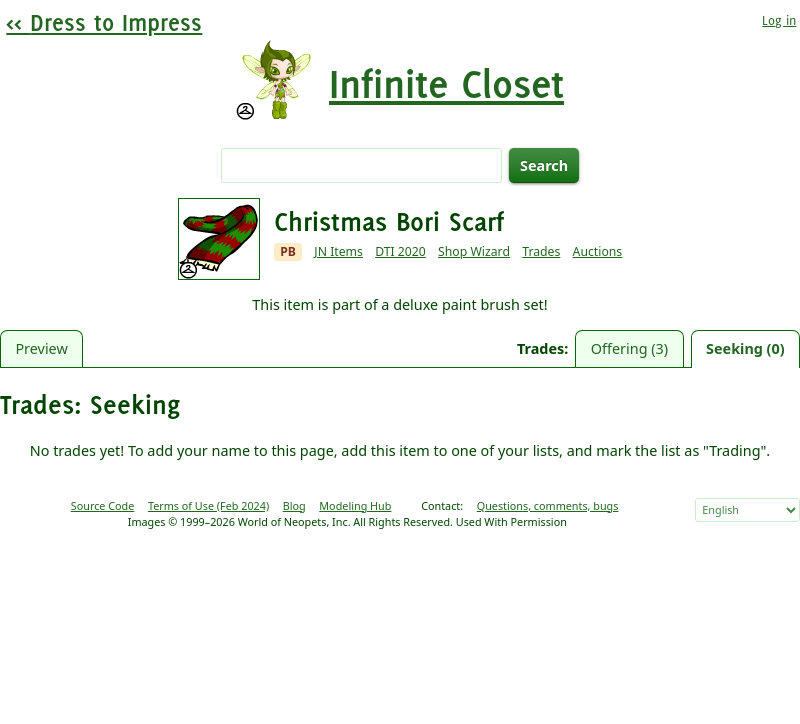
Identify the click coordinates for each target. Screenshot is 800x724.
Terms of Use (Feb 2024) (208, 505)
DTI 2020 (400, 251)
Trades (541, 251)
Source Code (103, 505)
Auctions (598, 251)
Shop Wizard (474, 251)
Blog (294, 505)
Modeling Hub (355, 505)
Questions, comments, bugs (548, 505)
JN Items (338, 251)
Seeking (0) (745, 348)
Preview (41, 348)
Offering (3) (629, 348)
